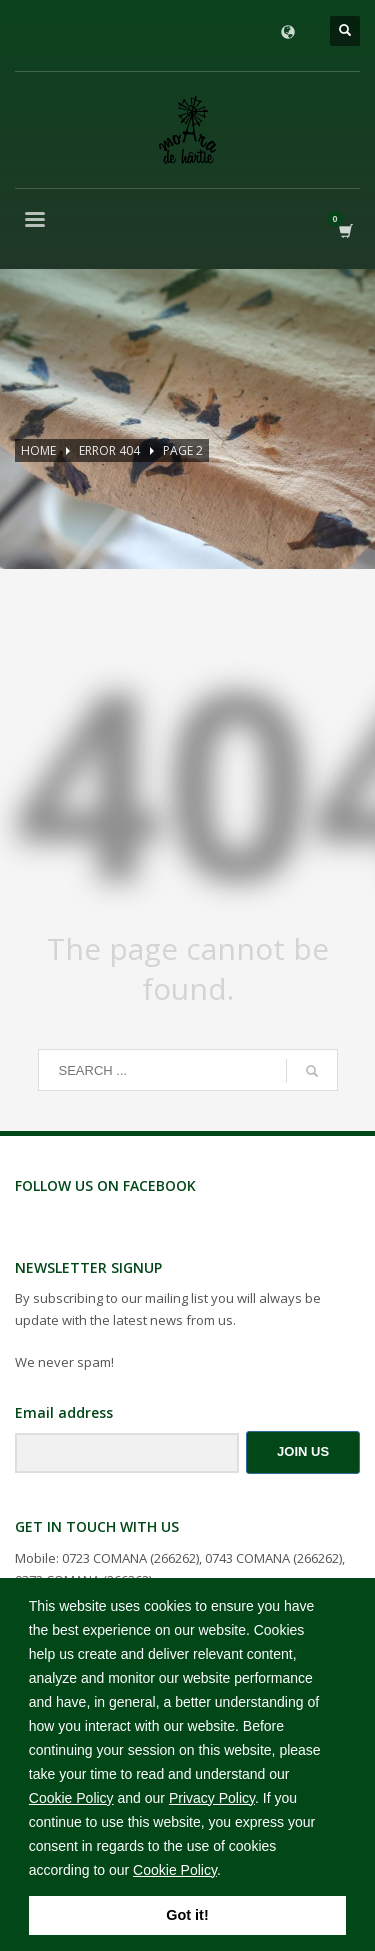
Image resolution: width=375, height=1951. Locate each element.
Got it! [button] (187, 1915)
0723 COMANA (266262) (130, 1558)
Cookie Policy (71, 1798)
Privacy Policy (212, 1798)
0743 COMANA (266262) (273, 1558)
